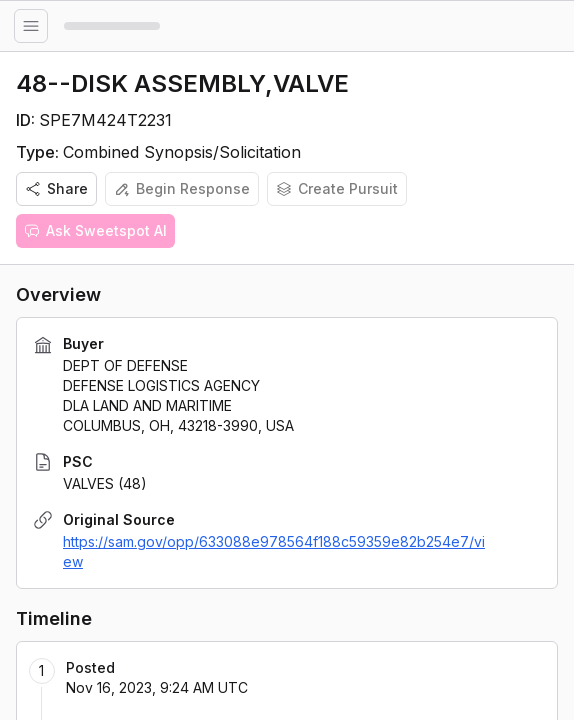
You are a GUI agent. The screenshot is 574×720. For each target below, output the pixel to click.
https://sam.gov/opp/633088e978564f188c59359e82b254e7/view (274, 551)
